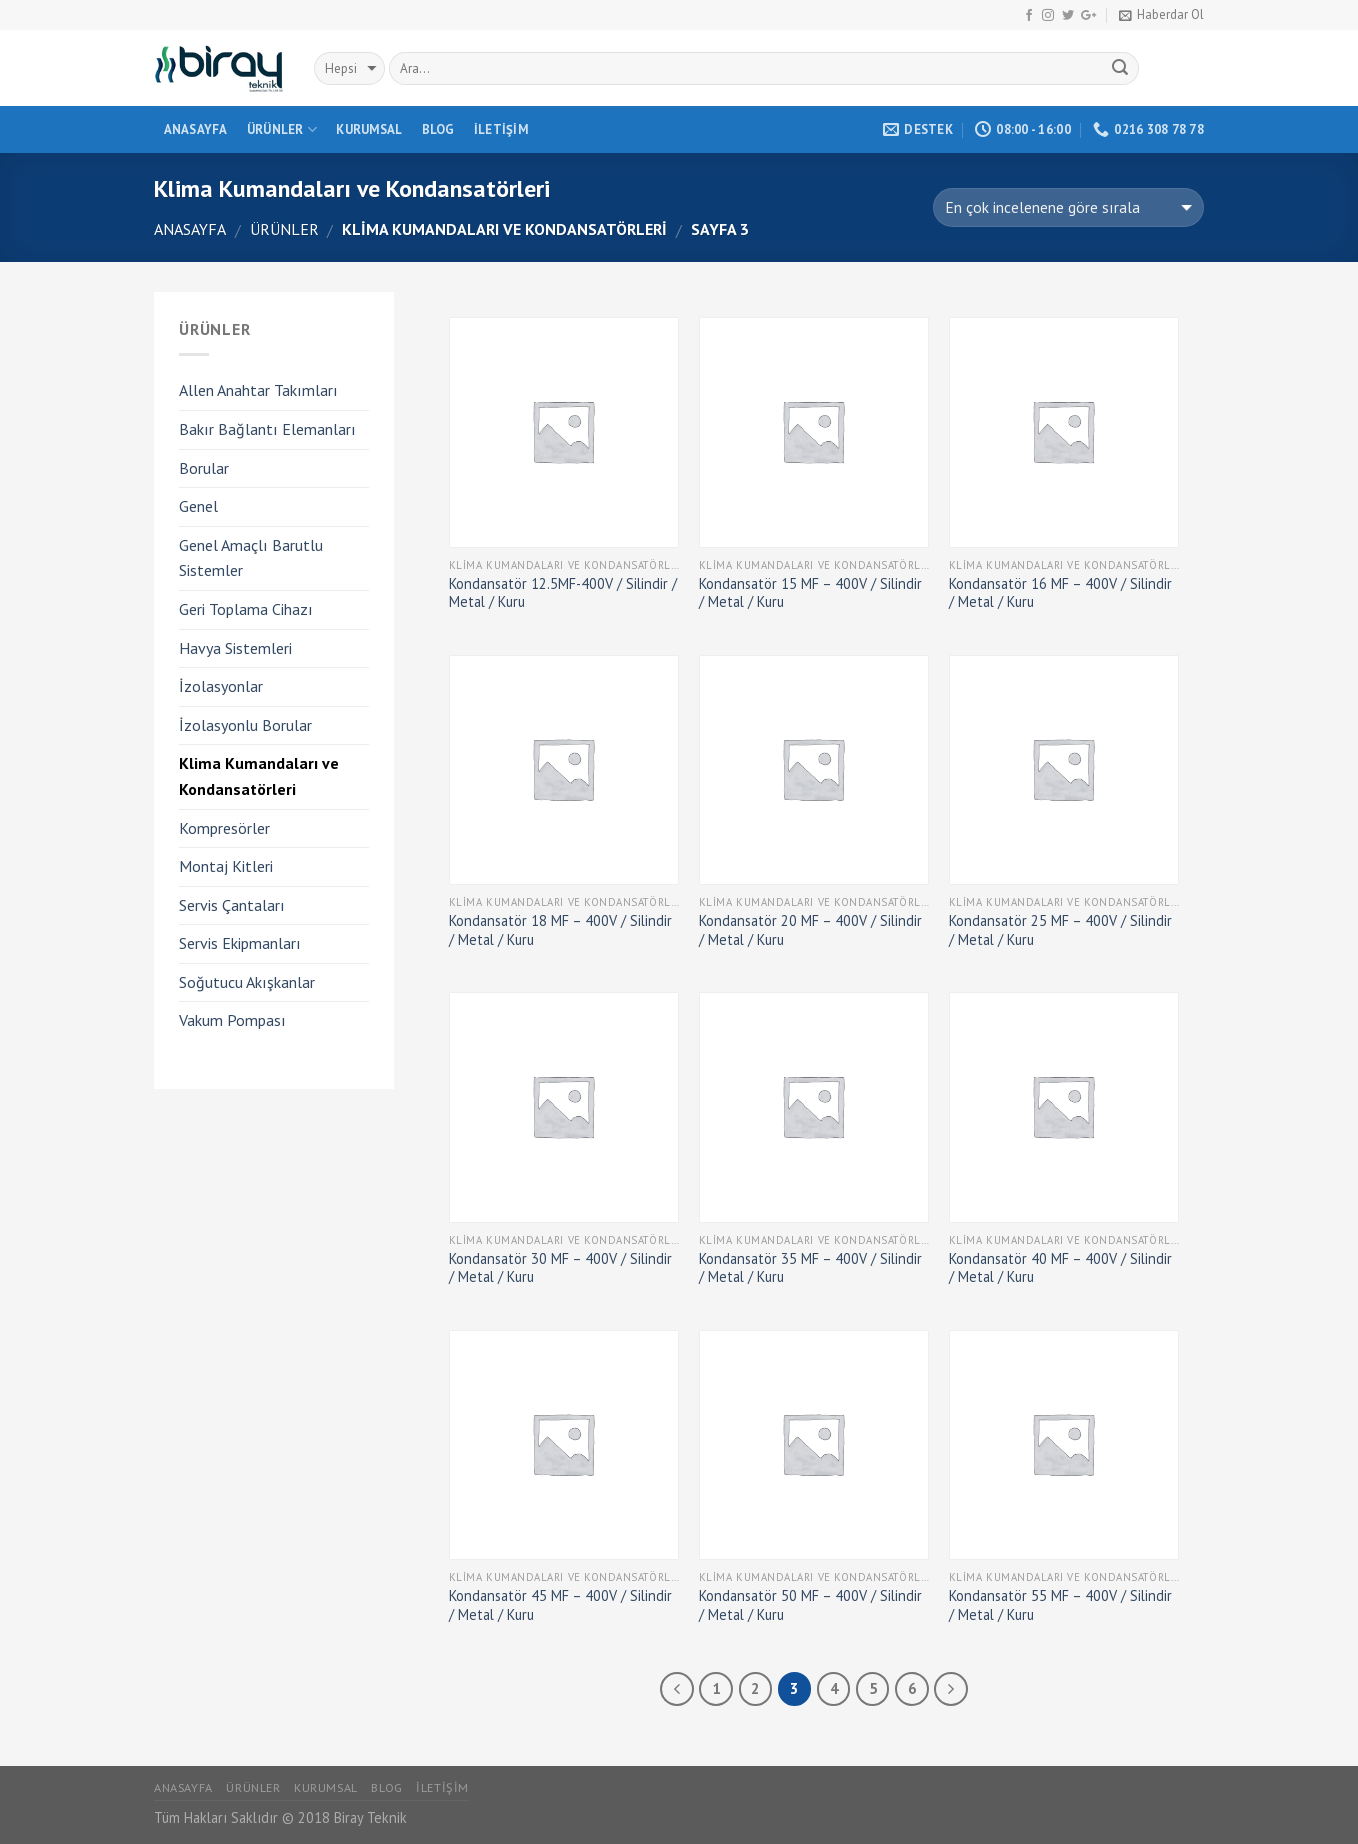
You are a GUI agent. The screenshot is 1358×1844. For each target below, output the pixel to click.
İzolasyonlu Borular (245, 725)
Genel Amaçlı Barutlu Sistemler (251, 558)
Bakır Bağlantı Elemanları (267, 429)
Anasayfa (196, 129)
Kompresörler (224, 828)
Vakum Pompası (232, 1020)
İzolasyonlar (221, 686)
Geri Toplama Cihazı (246, 609)
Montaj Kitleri (226, 866)
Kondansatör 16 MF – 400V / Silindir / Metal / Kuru (1060, 593)
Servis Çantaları (232, 905)
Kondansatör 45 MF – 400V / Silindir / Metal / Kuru (560, 1605)
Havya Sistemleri (235, 648)
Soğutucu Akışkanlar (247, 982)
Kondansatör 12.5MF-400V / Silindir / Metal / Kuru (563, 593)
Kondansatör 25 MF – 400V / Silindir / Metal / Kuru (1060, 930)
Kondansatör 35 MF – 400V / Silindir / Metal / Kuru (810, 1268)
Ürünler (282, 129)
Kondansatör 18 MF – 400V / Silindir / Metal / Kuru (560, 930)
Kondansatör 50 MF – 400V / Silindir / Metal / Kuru (810, 1605)
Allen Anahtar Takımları (258, 390)
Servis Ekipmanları (240, 943)
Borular (204, 468)
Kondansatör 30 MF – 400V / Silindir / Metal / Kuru (560, 1268)
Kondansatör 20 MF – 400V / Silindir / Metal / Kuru (810, 930)
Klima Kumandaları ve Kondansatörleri (259, 776)
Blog (438, 129)
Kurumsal (369, 129)
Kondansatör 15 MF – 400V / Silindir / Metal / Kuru (810, 593)
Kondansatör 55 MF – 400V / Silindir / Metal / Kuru (1060, 1605)
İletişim (501, 129)
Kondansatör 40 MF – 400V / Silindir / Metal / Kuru (1060, 1268)
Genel (198, 506)
